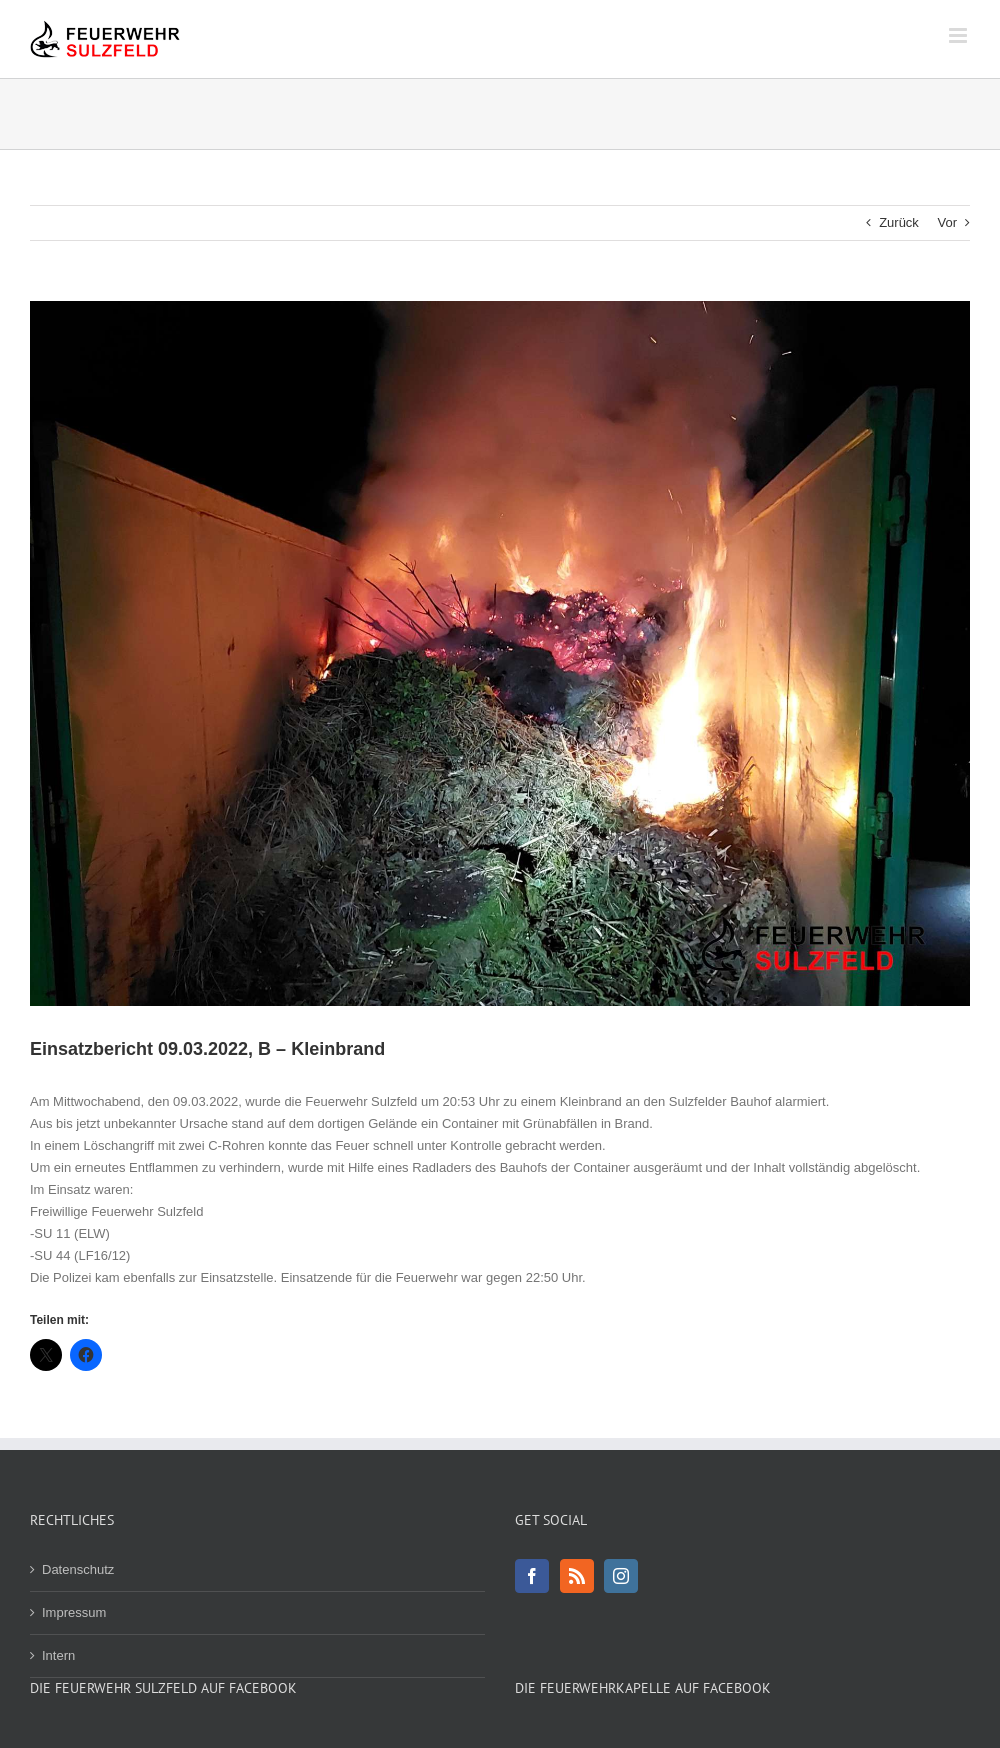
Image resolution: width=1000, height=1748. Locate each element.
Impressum (74, 1612)
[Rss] (577, 1576)
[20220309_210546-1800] (500, 653)
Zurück (899, 222)
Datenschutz (78, 1569)
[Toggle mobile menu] (959, 35)
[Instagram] (621, 1576)
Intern (58, 1655)
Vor (947, 222)
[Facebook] (532, 1576)
